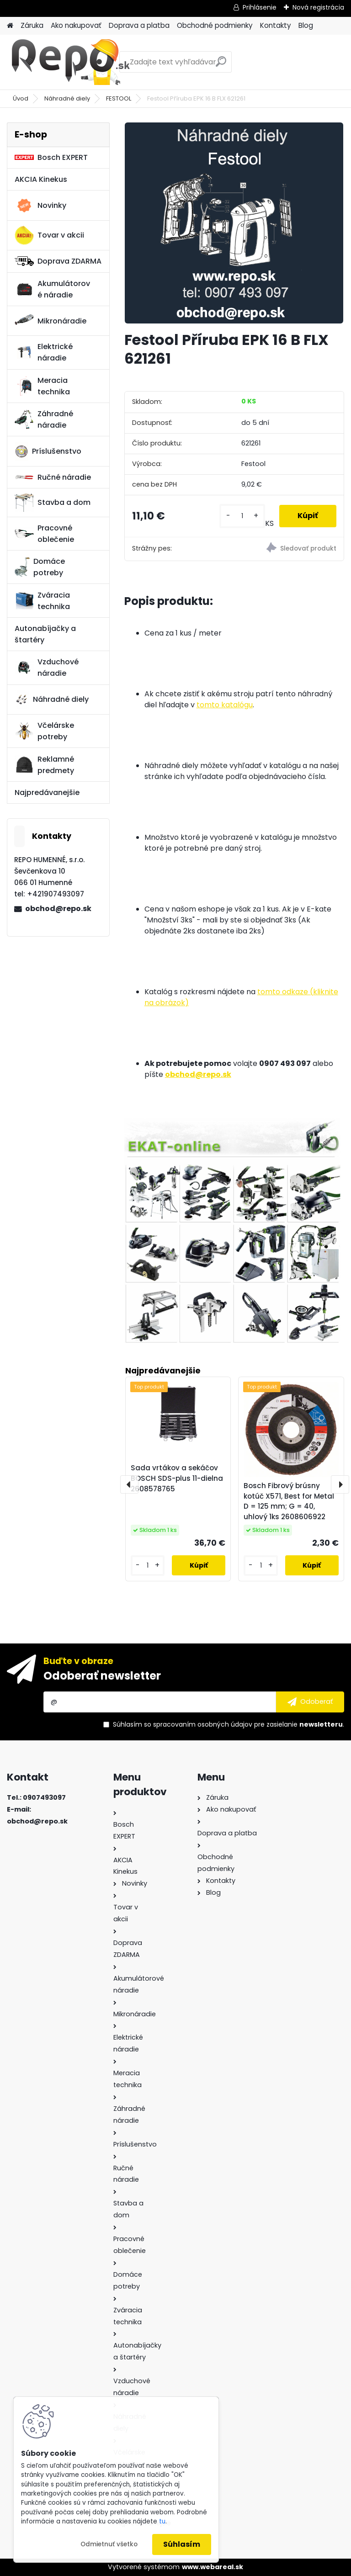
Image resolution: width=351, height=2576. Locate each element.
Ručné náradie (53, 477)
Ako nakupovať (76, 25)
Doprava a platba (139, 25)
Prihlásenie (260, 7)
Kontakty (275, 25)
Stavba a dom (52, 502)
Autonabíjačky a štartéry (45, 634)
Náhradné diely (67, 98)
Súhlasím (181, 2544)
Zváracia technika (42, 601)
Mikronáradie (50, 320)
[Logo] (70, 62)
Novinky (40, 205)
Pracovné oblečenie (44, 534)
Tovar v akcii (49, 235)
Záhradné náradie (44, 419)
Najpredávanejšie (47, 792)
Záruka (32, 25)
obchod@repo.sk (58, 908)
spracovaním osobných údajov (202, 1724)
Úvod (20, 98)
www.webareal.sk (212, 2566)
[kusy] (242, 516)
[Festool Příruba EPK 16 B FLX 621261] (234, 222)
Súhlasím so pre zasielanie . (228, 1724)
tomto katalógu (225, 705)
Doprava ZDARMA (58, 261)
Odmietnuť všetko (109, 2544)
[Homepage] (10, 26)
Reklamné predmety (44, 765)
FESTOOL (118, 98)
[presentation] (129, 1484)
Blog (305, 25)
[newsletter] (310, 1702)
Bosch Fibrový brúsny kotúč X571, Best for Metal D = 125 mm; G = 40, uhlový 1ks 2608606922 (289, 1501)
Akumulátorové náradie (52, 289)
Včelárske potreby (44, 731)
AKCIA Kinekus (41, 179)
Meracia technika (42, 386)
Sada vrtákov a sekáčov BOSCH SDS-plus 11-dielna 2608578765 (177, 1478)
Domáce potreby (40, 567)
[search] (221, 65)
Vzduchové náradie (47, 667)
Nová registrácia (318, 7)
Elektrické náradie (44, 352)
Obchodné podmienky (215, 25)
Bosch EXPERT (51, 157)
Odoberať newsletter (102, 1675)
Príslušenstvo (48, 451)
